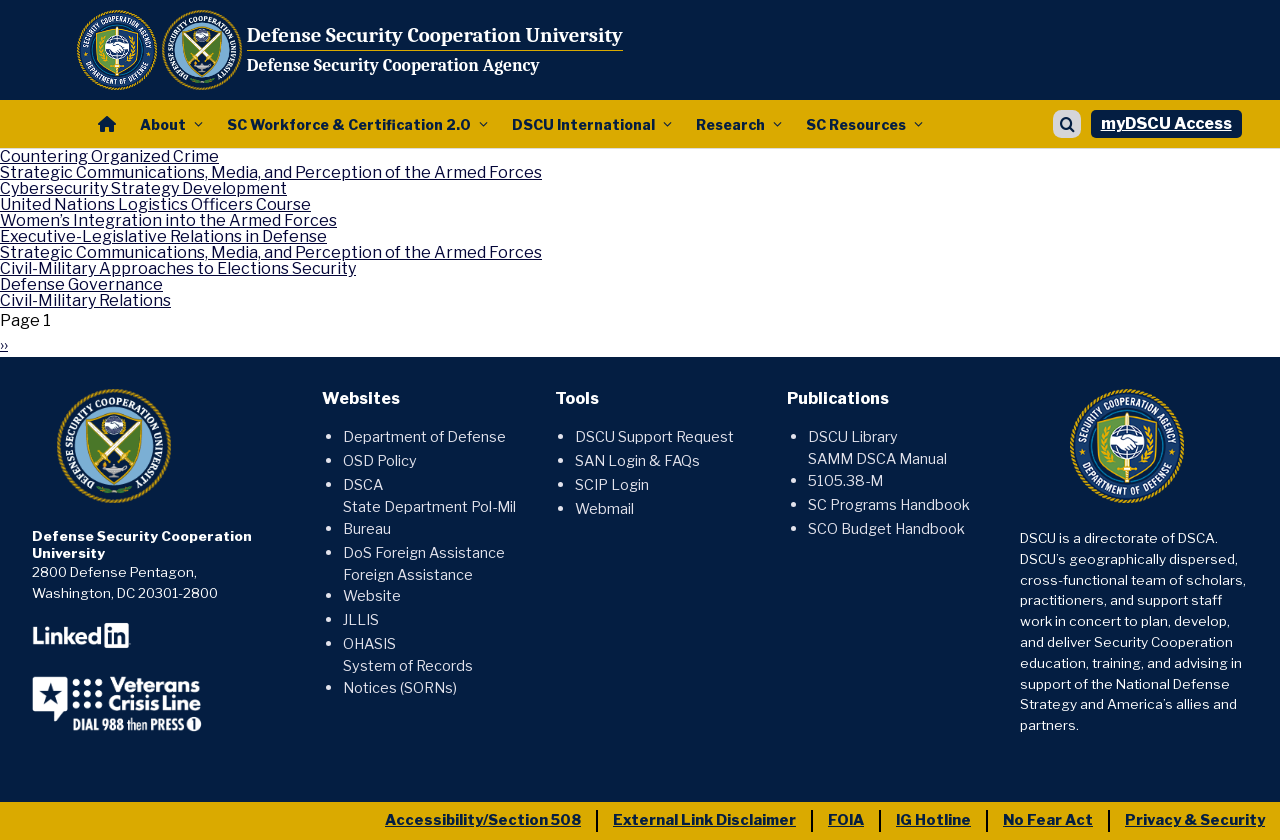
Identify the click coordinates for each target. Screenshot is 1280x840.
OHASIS (369, 644)
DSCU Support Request (654, 437)
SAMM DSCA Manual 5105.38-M (877, 470)
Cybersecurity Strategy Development (143, 188)
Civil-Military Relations (85, 300)
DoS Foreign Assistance (424, 553)
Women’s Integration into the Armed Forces (168, 220)
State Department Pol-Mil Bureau (429, 518)
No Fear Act (1048, 820)
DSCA (363, 485)
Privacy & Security (1195, 820)
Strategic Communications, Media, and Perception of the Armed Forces (271, 172)
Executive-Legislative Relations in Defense (163, 236)
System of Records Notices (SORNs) (408, 677)
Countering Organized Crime (109, 156)
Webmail (604, 509)
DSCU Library (853, 437)
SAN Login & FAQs (637, 461)
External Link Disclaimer (704, 820)
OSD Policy (380, 461)
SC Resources (856, 124)
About (163, 124)
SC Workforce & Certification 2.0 (349, 124)
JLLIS (361, 620)
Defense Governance (81, 284)
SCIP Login (612, 485)
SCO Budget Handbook (886, 529)
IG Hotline (933, 820)
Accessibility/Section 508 (483, 820)
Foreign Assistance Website (408, 586)
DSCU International (583, 124)
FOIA (846, 820)
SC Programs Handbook (889, 505)
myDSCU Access (1166, 123)
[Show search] (1067, 124)
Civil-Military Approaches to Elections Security (178, 268)
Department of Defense (424, 437)
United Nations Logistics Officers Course (155, 204)
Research (730, 124)
